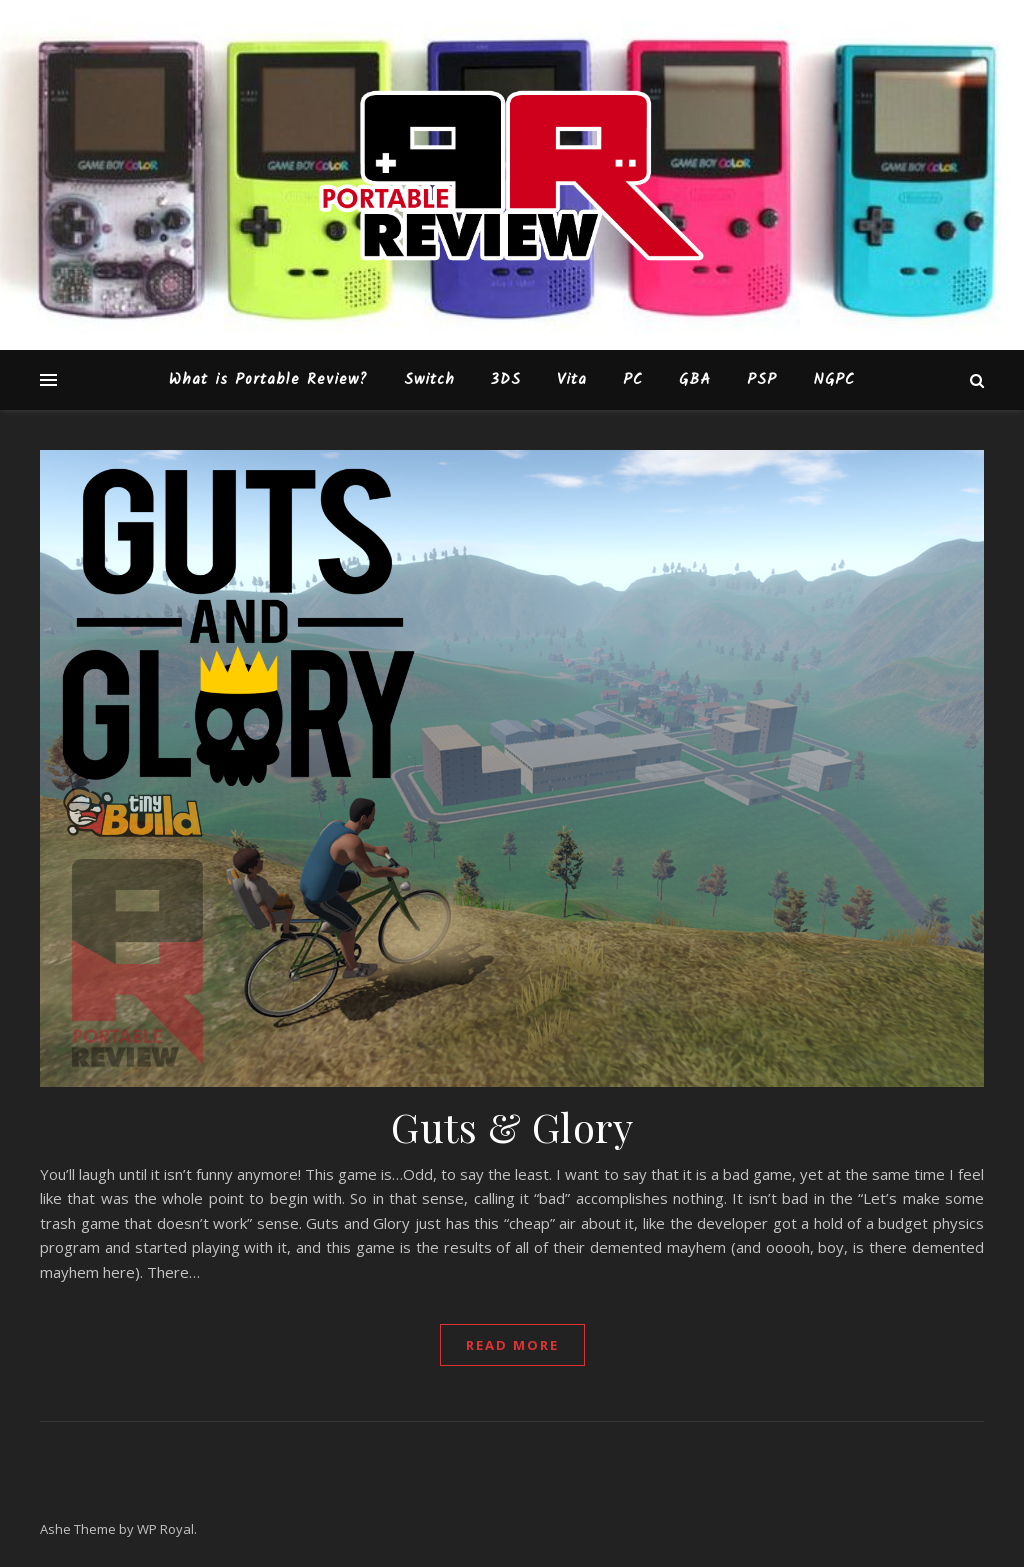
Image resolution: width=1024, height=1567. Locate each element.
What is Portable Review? (268, 380)
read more (512, 1345)
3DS (506, 380)
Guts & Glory (512, 1126)
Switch (429, 380)
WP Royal (165, 1529)
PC (633, 380)
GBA (695, 380)
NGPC (834, 380)
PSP (762, 380)
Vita (572, 380)
